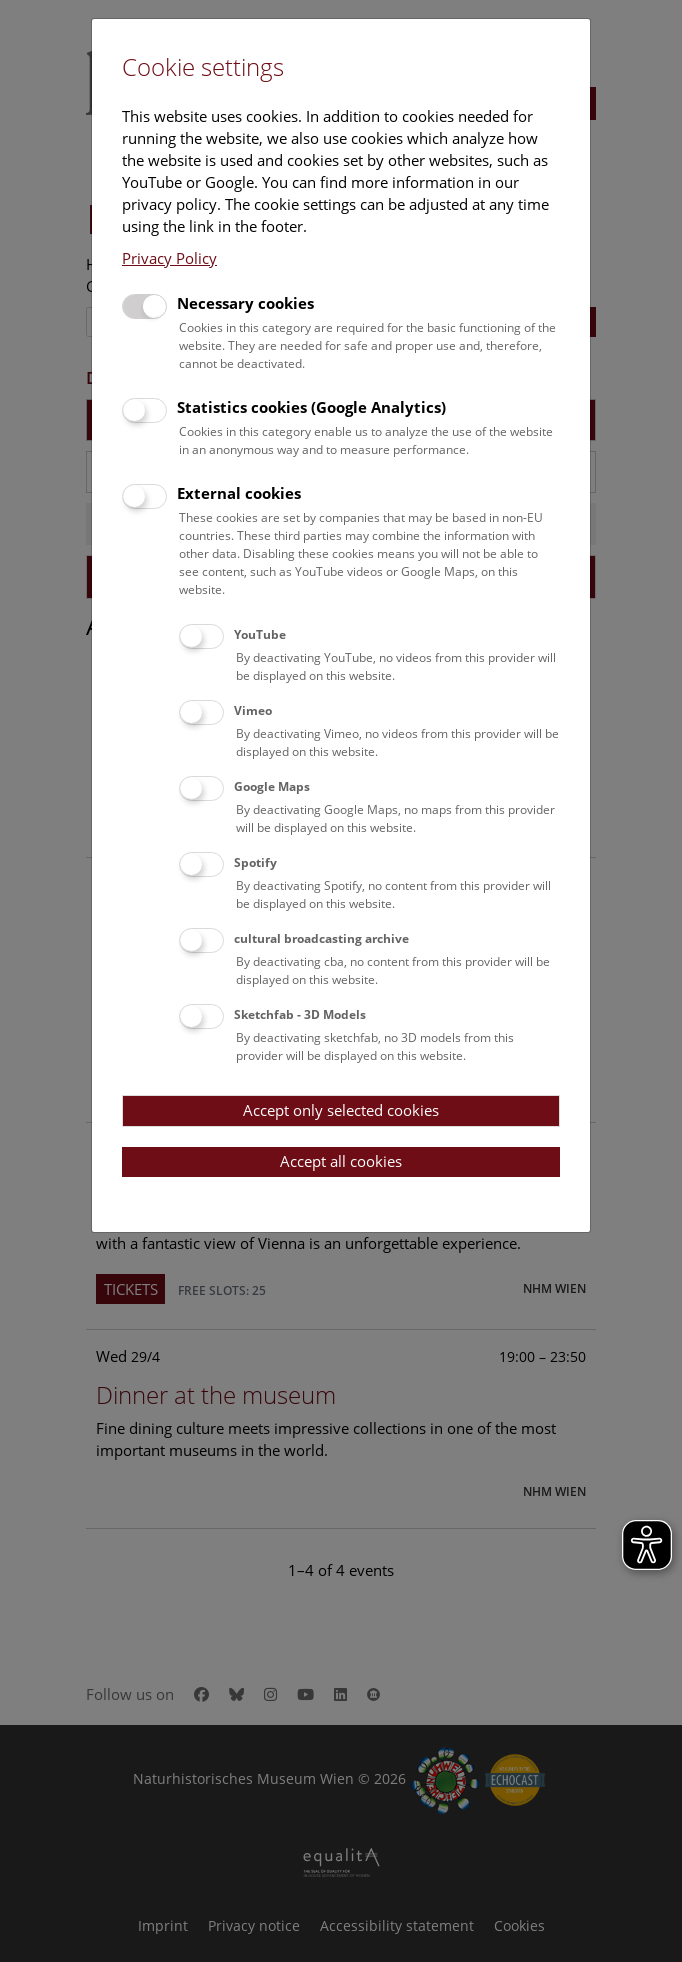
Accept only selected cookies (341, 1110)
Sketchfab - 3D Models (300, 1014)
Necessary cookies (245, 303)
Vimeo (253, 710)
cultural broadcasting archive (321, 938)
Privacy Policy (169, 258)
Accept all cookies (341, 1161)
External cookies (239, 493)
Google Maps (272, 786)
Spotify (255, 862)
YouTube (260, 634)
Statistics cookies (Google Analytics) (311, 407)
